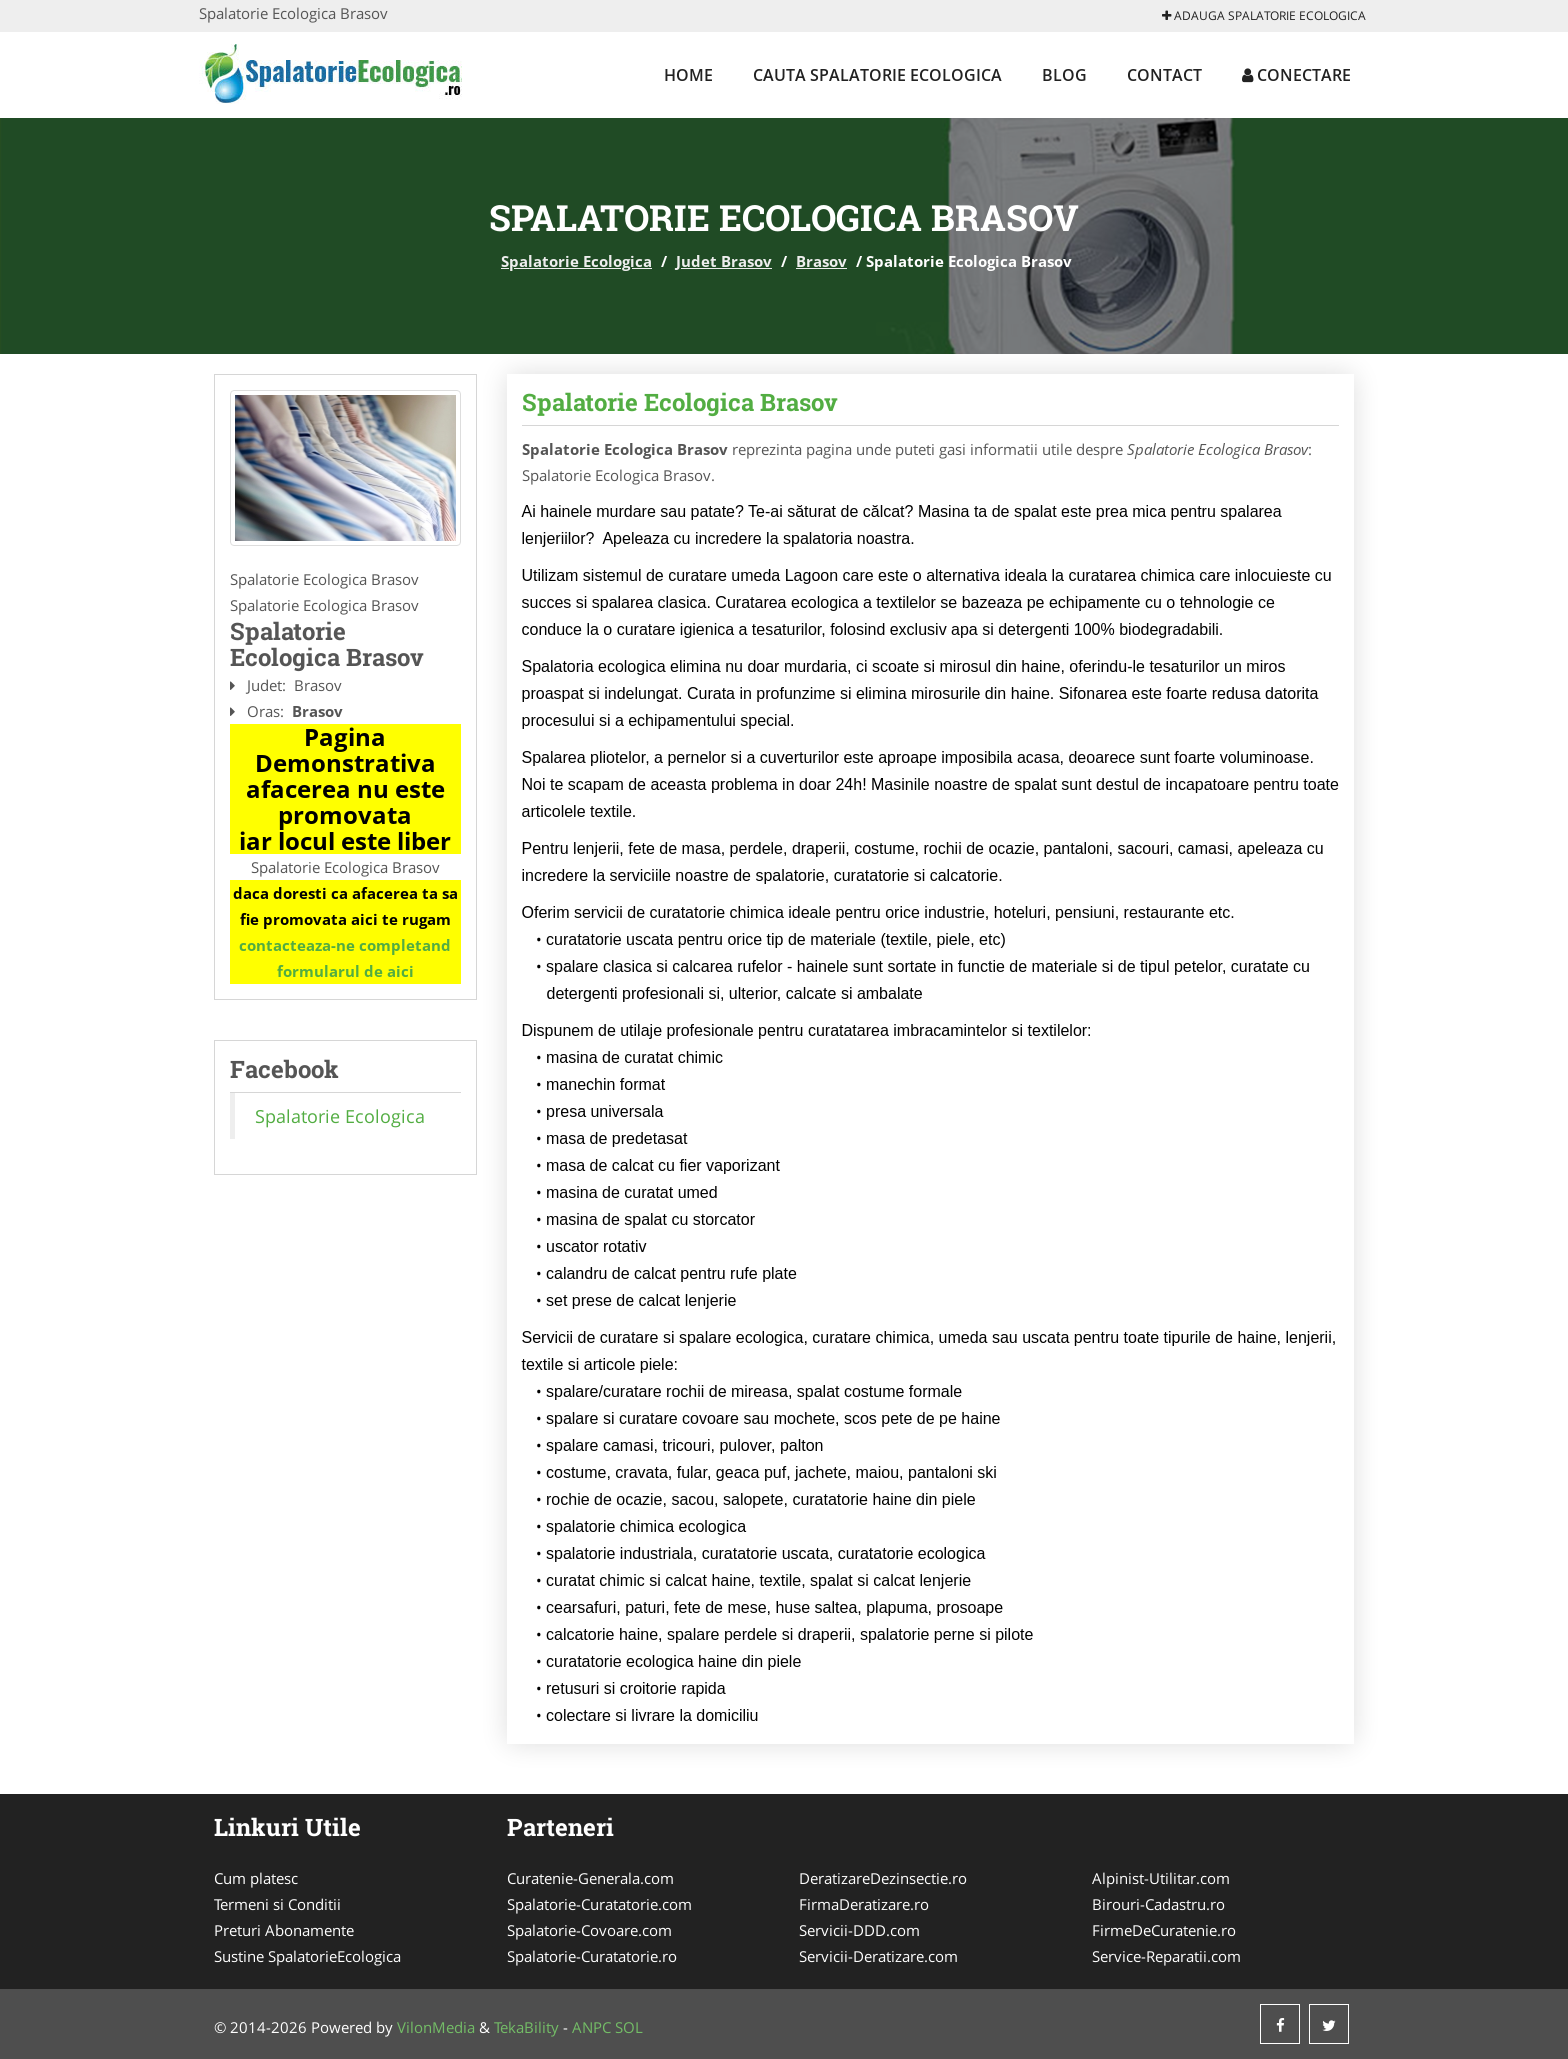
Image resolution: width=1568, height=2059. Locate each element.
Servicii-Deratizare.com (878, 1956)
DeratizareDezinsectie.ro (883, 1878)
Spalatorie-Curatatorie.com (599, 1904)
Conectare (1296, 75)
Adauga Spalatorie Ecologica (1264, 15)
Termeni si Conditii (277, 1904)
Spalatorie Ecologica (576, 261)
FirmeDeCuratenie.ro (1164, 1930)
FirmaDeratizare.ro (864, 1904)
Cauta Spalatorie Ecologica (877, 75)
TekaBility (526, 2027)
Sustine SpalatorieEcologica (307, 1956)
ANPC (591, 2027)
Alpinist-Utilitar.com (1161, 1878)
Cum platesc (256, 1878)
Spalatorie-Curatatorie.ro (592, 1956)
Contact (1164, 75)
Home (688, 75)
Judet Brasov (724, 261)
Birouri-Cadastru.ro (1158, 1904)
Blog (1064, 75)
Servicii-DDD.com (859, 1930)
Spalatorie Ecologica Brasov (680, 402)
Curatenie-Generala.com (590, 1878)
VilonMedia (436, 2027)
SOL (629, 2027)
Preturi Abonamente (284, 1930)
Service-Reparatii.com (1166, 1956)
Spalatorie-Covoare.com (589, 1930)
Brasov (821, 261)
